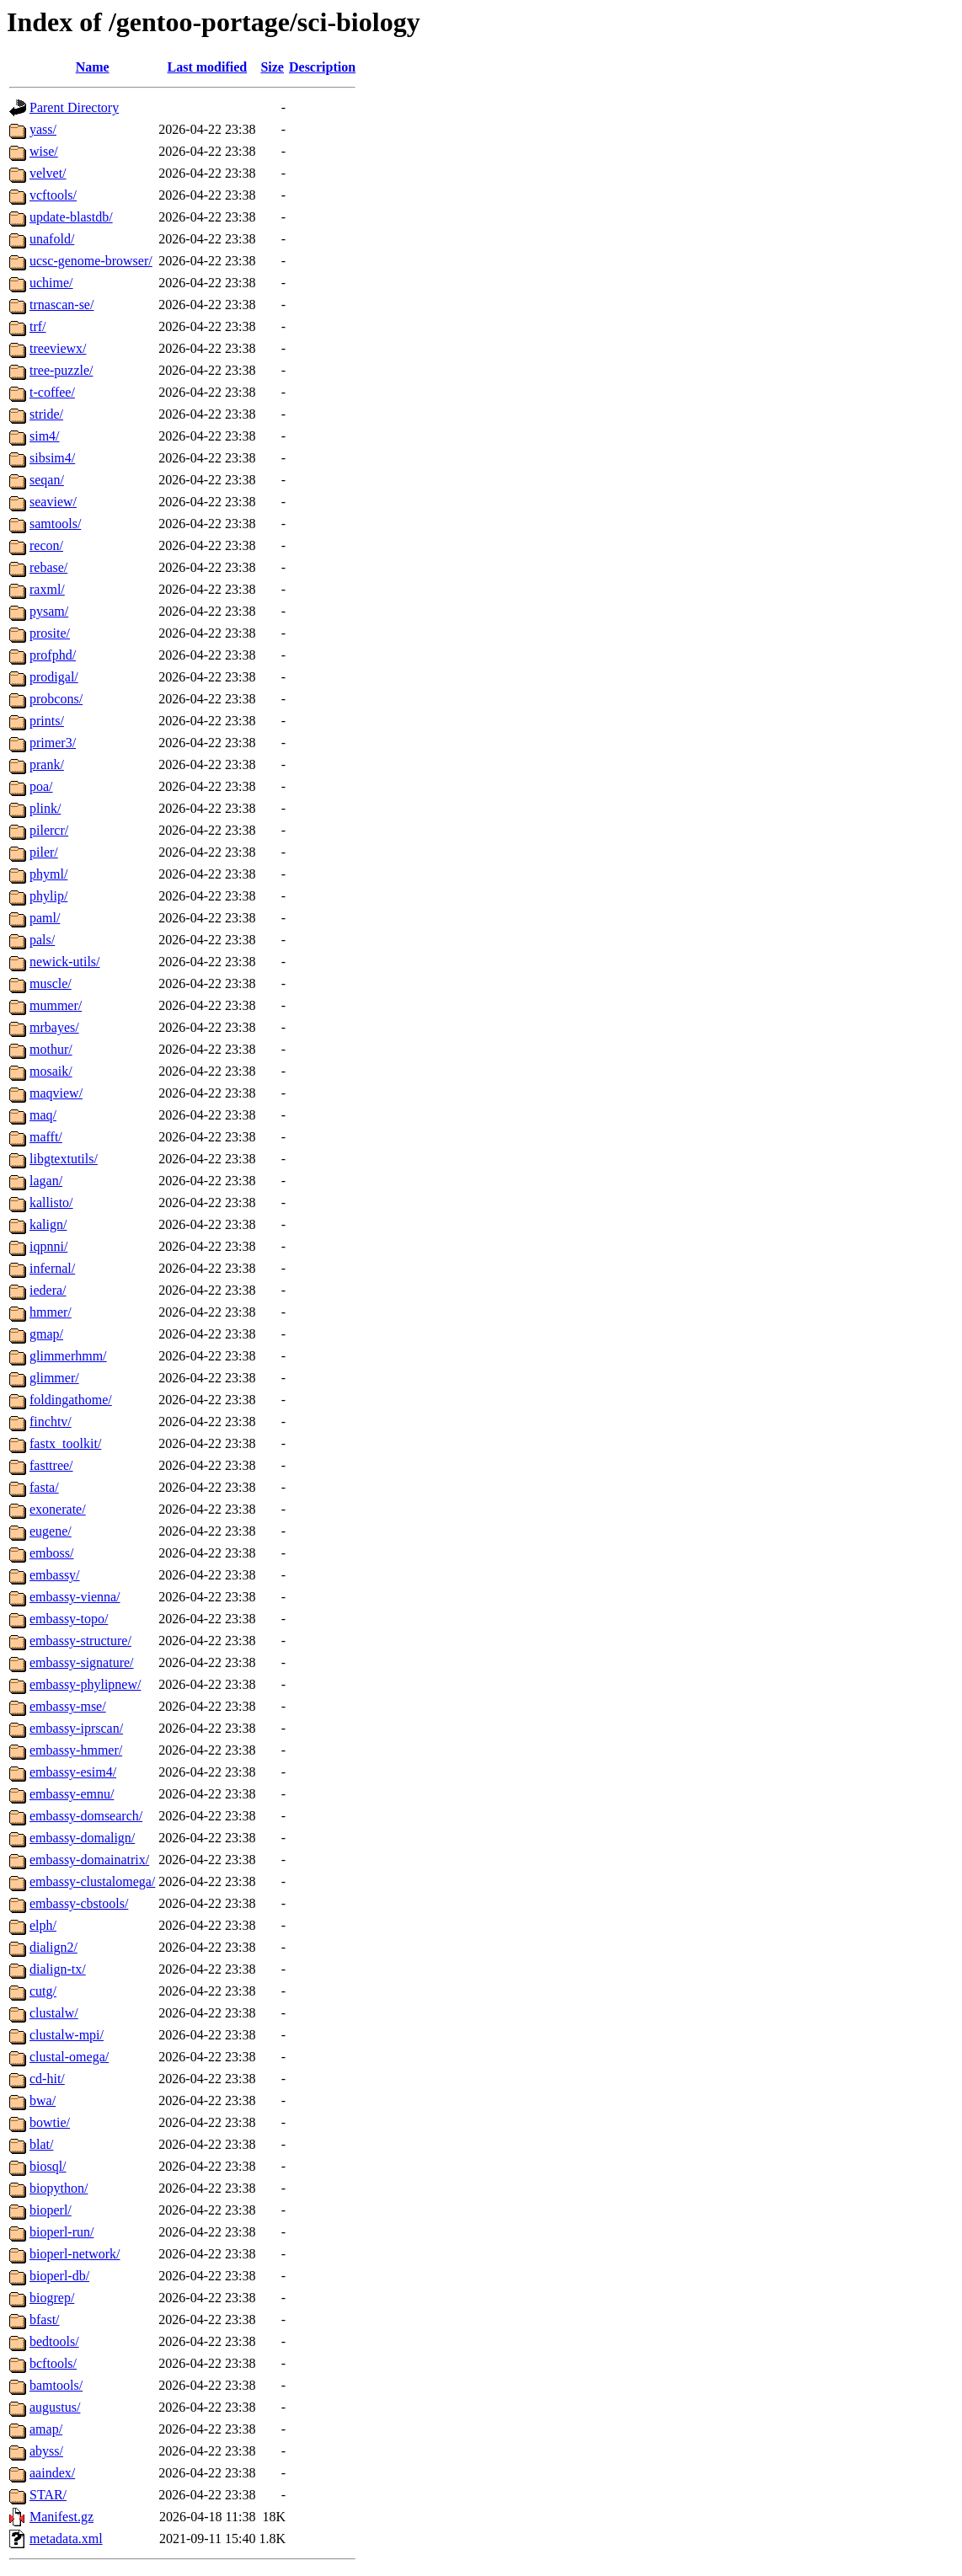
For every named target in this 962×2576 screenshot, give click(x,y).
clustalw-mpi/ (66, 2035)
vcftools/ (53, 195)
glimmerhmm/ (68, 1356)
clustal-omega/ (69, 2057)
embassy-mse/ (67, 1706)
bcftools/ (53, 2363)
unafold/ (51, 239)
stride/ (46, 414)
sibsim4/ (52, 458)
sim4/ (44, 436)
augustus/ (54, 2407)
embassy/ (54, 1575)
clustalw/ (53, 2013)
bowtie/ (49, 2122)
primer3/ (52, 742)
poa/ (41, 786)
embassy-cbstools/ (78, 1903)
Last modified (208, 67)
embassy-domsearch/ (85, 1816)
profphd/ (52, 655)
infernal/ (52, 1268)
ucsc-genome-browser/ (90, 261)
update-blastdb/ (71, 217)
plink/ (45, 808)
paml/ (44, 918)
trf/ (37, 326)
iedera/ (48, 1290)
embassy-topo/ (68, 1618)
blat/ (41, 2144)
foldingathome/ (70, 1399)
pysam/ (48, 611)
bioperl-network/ (74, 2254)
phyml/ (48, 874)
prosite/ (49, 633)
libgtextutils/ (63, 1159)
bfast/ (44, 2319)
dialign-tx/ (57, 1969)
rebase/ (48, 567)
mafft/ (45, 1137)
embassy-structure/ (80, 1640)
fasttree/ (51, 1465)
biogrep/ (51, 2297)
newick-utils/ (64, 961)
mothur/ (50, 1049)
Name (93, 67)
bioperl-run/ (61, 2232)
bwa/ (42, 2100)
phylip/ (48, 896)
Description (322, 67)
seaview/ (53, 501)
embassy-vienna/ (74, 1597)
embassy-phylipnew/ (85, 1684)
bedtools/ (54, 2341)
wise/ (43, 151)
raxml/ (47, 589)
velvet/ (48, 173)
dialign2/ (53, 1947)
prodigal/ (53, 677)
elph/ (42, 1925)
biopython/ (58, 2188)
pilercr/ (48, 830)
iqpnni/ (48, 1246)
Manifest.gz (61, 2516)
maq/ (42, 1115)
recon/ (46, 545)
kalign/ (48, 1224)
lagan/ (45, 1180)
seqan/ (46, 480)
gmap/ (46, 1334)
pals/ (42, 940)
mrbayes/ (54, 1027)
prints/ (46, 720)
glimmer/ (54, 1378)
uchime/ (51, 282)
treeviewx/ (58, 348)
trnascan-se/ (61, 304)
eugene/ (50, 1531)
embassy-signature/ (81, 1662)
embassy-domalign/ (82, 1837)
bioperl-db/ (59, 2276)
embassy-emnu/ (71, 1794)
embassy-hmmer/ (75, 1750)
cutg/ (42, 1991)
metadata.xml (66, 2538)
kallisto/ (51, 1202)
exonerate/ (57, 1509)
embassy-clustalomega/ (92, 1881)
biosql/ (48, 2166)
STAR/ (48, 2495)
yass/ (42, 129)
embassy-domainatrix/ (89, 1859)
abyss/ (46, 2451)
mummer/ (55, 1005)
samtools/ (55, 523)
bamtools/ (56, 2385)
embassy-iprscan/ (76, 1728)
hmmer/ (50, 1312)
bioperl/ (50, 2210)
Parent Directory (74, 107)
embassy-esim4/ (72, 1772)
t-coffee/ (52, 392)
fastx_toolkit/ (65, 1443)
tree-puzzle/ (61, 370)
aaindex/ (52, 2473)
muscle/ (50, 983)
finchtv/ (50, 1421)
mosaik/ (50, 1071)
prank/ (46, 764)
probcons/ (56, 699)
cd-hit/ (47, 2078)
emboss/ (51, 1553)
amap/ (45, 2429)
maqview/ (56, 1093)
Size (272, 67)
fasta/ (44, 1487)
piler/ (43, 852)
